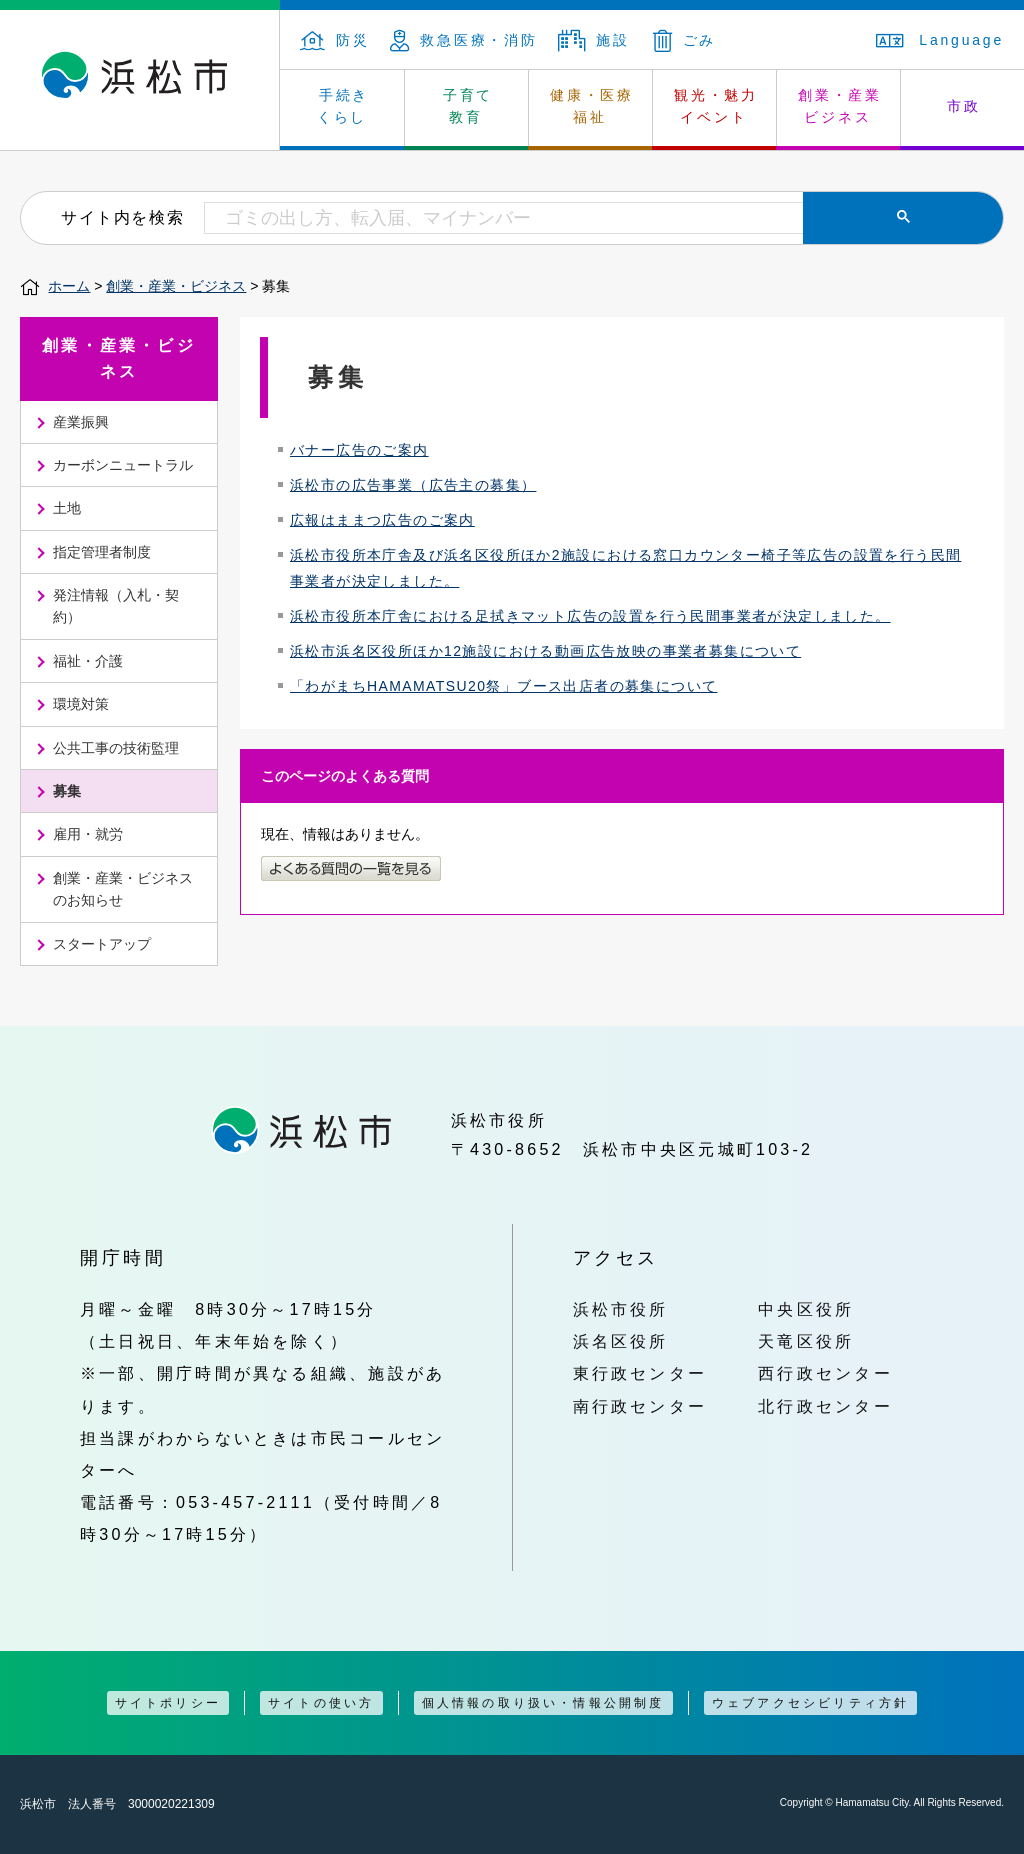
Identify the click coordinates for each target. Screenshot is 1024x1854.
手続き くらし (343, 106)
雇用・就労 (88, 834)
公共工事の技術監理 (116, 748)
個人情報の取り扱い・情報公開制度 (543, 1703)
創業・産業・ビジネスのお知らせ (123, 889)
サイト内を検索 (122, 217)
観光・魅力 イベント (716, 106)
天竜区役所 (806, 1341)
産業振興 (81, 422)
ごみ (685, 40)
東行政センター (640, 1373)
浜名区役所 (621, 1341)
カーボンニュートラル (123, 465)
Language (940, 40)
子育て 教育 (468, 106)
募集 (67, 791)
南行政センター (640, 1406)
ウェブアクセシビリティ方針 (811, 1703)
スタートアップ (102, 944)
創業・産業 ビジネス (840, 106)
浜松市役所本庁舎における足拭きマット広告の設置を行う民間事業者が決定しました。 (590, 616)
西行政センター (825, 1373)
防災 (335, 40)
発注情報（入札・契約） (116, 606)
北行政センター (825, 1406)
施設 (594, 40)
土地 (67, 508)
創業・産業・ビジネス (176, 286)
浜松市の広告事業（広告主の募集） (413, 485)
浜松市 (140, 80)
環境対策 (81, 704)
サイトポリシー (168, 1703)
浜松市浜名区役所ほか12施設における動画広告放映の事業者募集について (545, 651)
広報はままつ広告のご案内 (382, 520)
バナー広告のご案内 (359, 450)
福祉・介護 (88, 661)
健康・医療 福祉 (592, 106)
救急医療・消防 (464, 40)
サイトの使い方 (321, 1703)
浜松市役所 (621, 1309)
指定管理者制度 (102, 552)
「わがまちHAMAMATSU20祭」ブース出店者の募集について (503, 686)
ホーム (69, 286)
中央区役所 (806, 1309)
